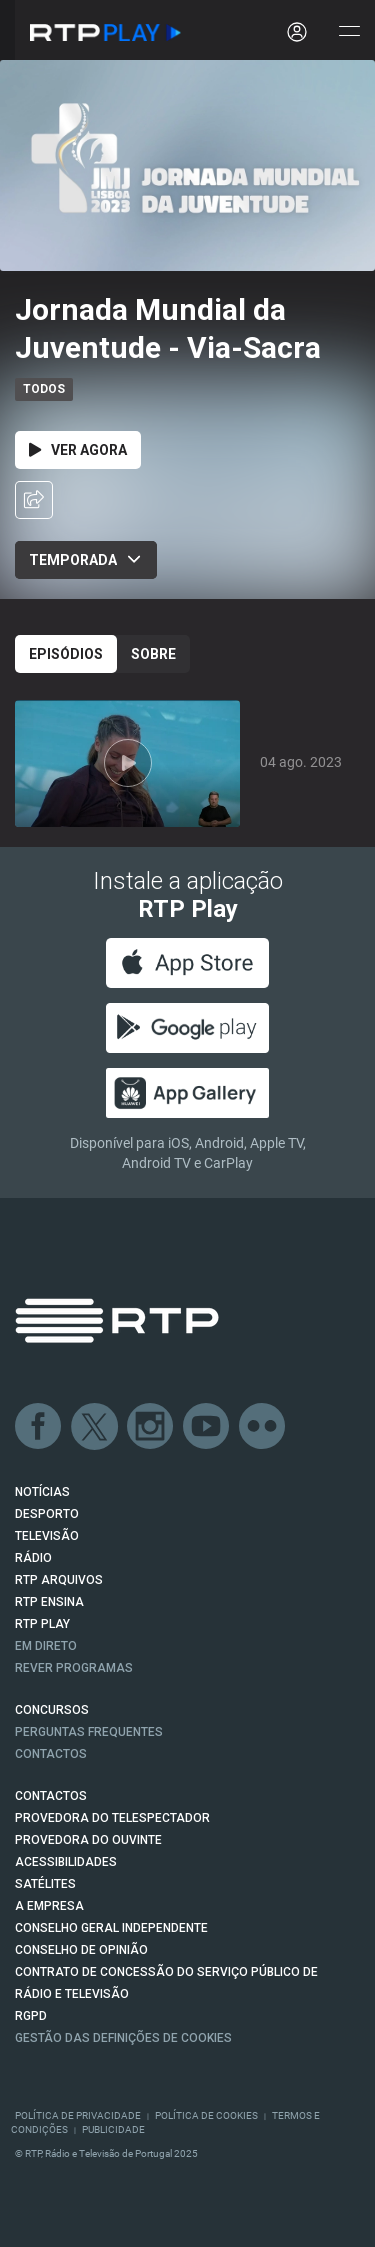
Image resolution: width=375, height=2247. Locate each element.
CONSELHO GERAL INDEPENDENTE (111, 1928)
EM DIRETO (46, 1646)
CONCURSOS (52, 1710)
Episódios (66, 654)
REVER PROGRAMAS (74, 1668)
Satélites (45, 1884)
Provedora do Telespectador (112, 1818)
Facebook (39, 1427)
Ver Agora (78, 450)
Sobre (153, 654)
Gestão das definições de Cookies (123, 2038)
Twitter (95, 1427)
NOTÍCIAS (42, 1492)
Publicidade (113, 2129)
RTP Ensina (49, 1602)
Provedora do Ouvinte (88, 1840)
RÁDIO (33, 1558)
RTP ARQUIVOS (59, 1580)
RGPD (31, 2016)
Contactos (51, 1754)
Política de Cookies (206, 2115)
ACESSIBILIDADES (66, 1862)
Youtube (207, 1427)
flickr (263, 1427)
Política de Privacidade (78, 2115)
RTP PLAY (42, 1624)
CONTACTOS (51, 1796)
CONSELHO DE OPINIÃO (81, 1950)
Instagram (151, 1427)
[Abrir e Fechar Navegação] (349, 32)
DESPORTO (47, 1514)
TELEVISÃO (47, 1536)
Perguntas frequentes (89, 1732)
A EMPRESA (49, 1906)
